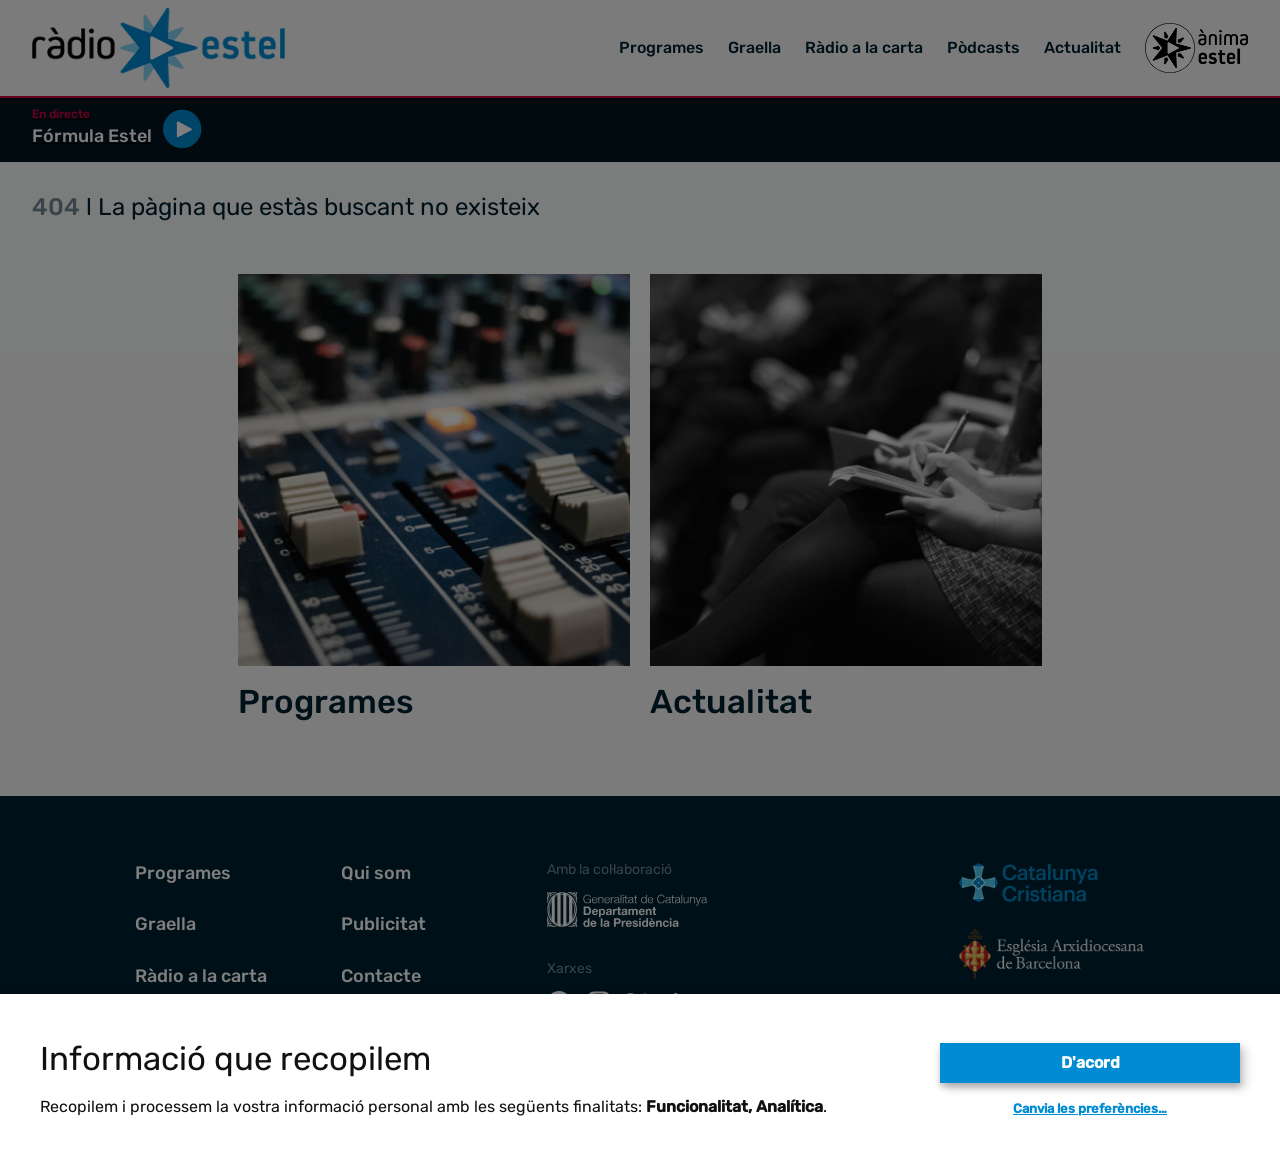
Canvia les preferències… (1090, 1108)
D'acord (1090, 1062)
